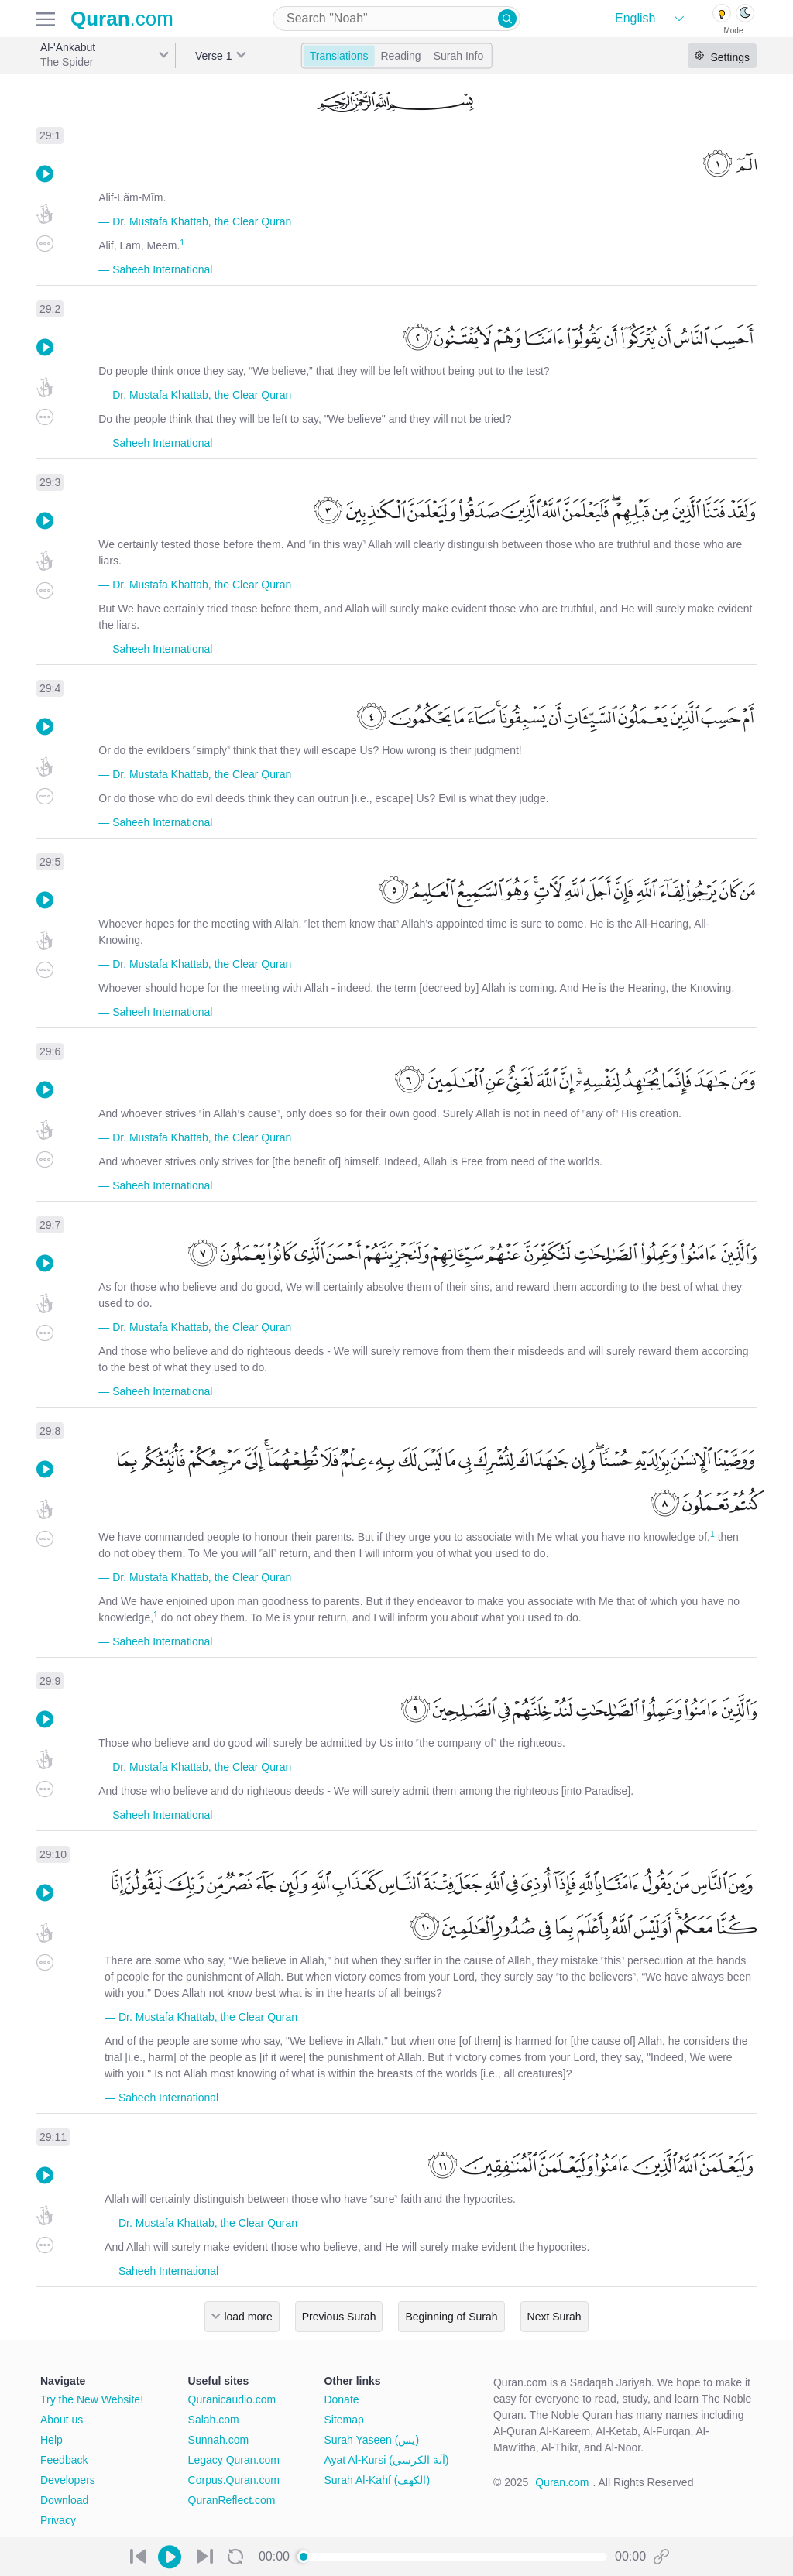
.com (121, 18)
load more (248, 2316)
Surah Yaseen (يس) (371, 2440)
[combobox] (396, 18)
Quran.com (562, 2482)
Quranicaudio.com (232, 2399)
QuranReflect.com (232, 2500)
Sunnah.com (218, 2440)
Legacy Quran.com (234, 2460)
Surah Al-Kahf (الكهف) (377, 2480)
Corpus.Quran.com (234, 2480)
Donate (341, 2399)
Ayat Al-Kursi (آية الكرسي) (386, 2460)
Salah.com (213, 2419)
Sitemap (343, 2419)
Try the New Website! (91, 2399)
